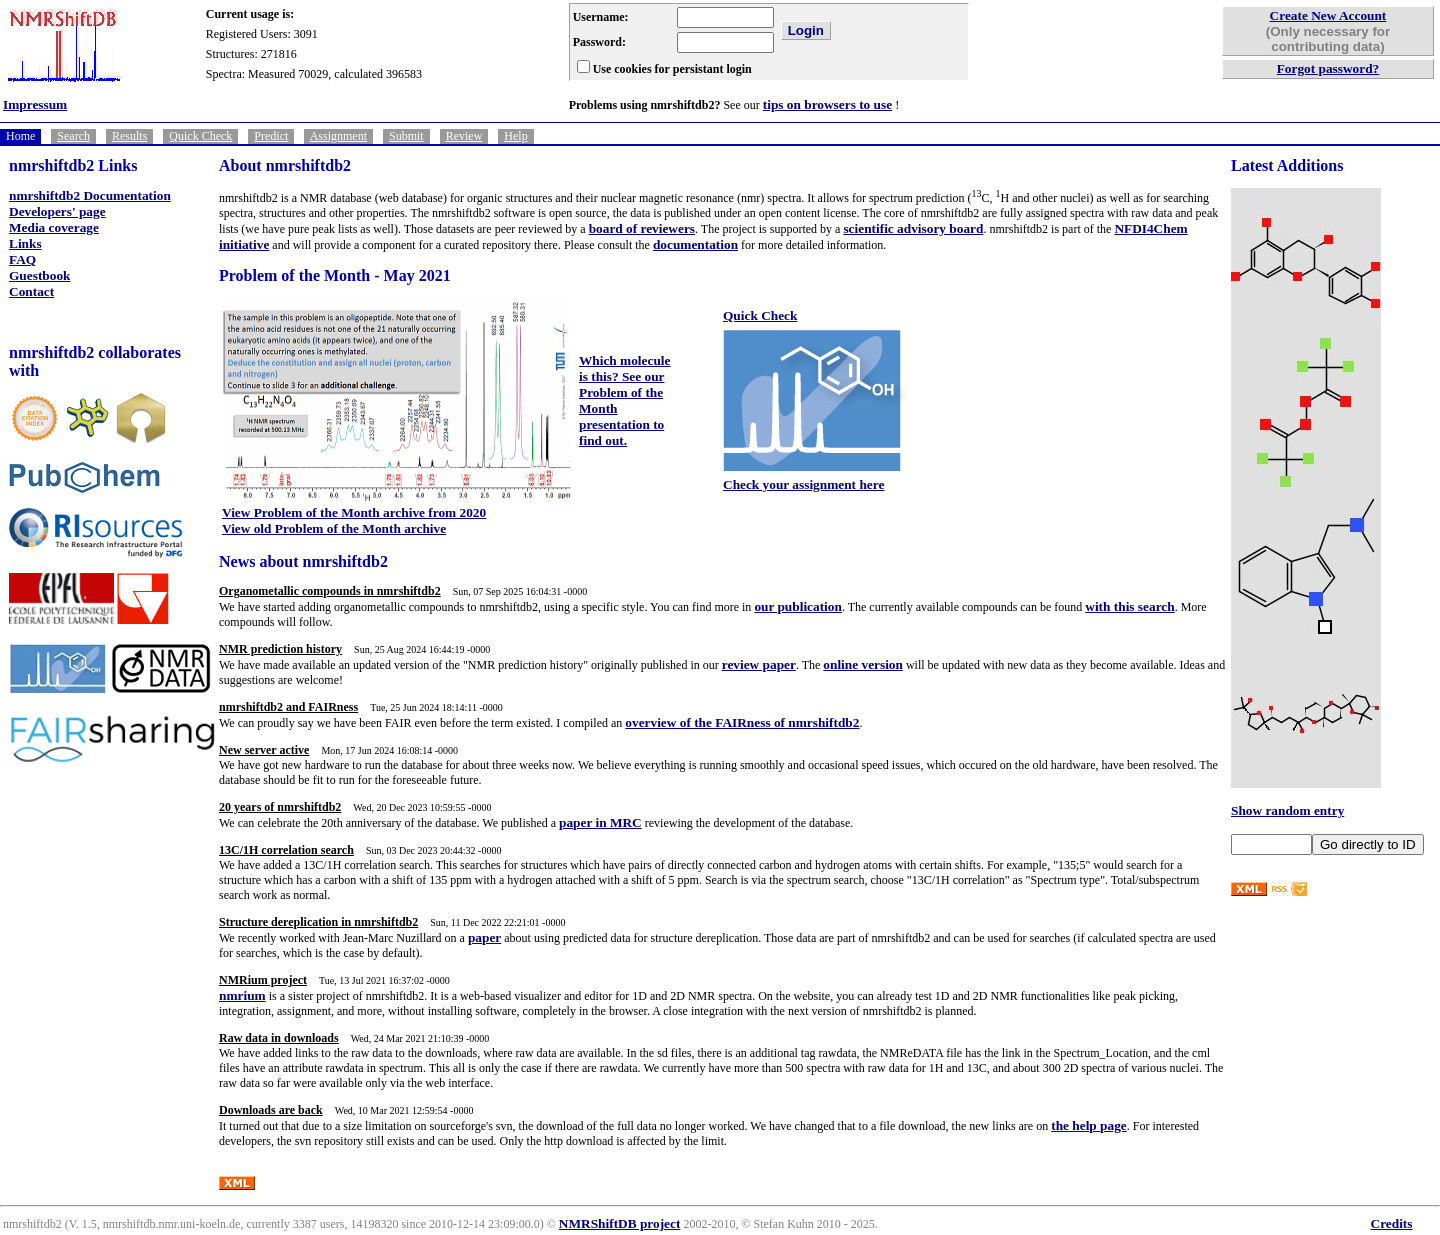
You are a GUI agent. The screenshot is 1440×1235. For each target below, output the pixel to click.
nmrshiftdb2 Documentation (90, 195)
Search (73, 136)
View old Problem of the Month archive (334, 528)
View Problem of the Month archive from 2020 (354, 512)
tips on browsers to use (827, 104)
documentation (695, 244)
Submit (406, 136)
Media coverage (54, 227)
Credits (1392, 1223)
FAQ (22, 259)
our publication (798, 606)
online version (863, 664)
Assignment (338, 136)
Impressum (35, 104)
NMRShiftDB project (620, 1223)
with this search (1129, 606)
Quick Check (200, 136)
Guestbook (39, 275)
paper (484, 937)
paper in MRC (600, 822)
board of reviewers (642, 228)
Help (515, 136)
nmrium (242, 995)
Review (464, 136)
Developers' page (57, 211)
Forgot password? (1328, 68)
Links (25, 243)
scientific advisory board (913, 228)
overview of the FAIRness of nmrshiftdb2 (742, 722)
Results (129, 136)
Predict (271, 136)
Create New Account (1328, 15)
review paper (759, 664)
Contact (31, 291)
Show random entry (1287, 810)
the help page (1089, 1125)
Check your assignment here (803, 484)
